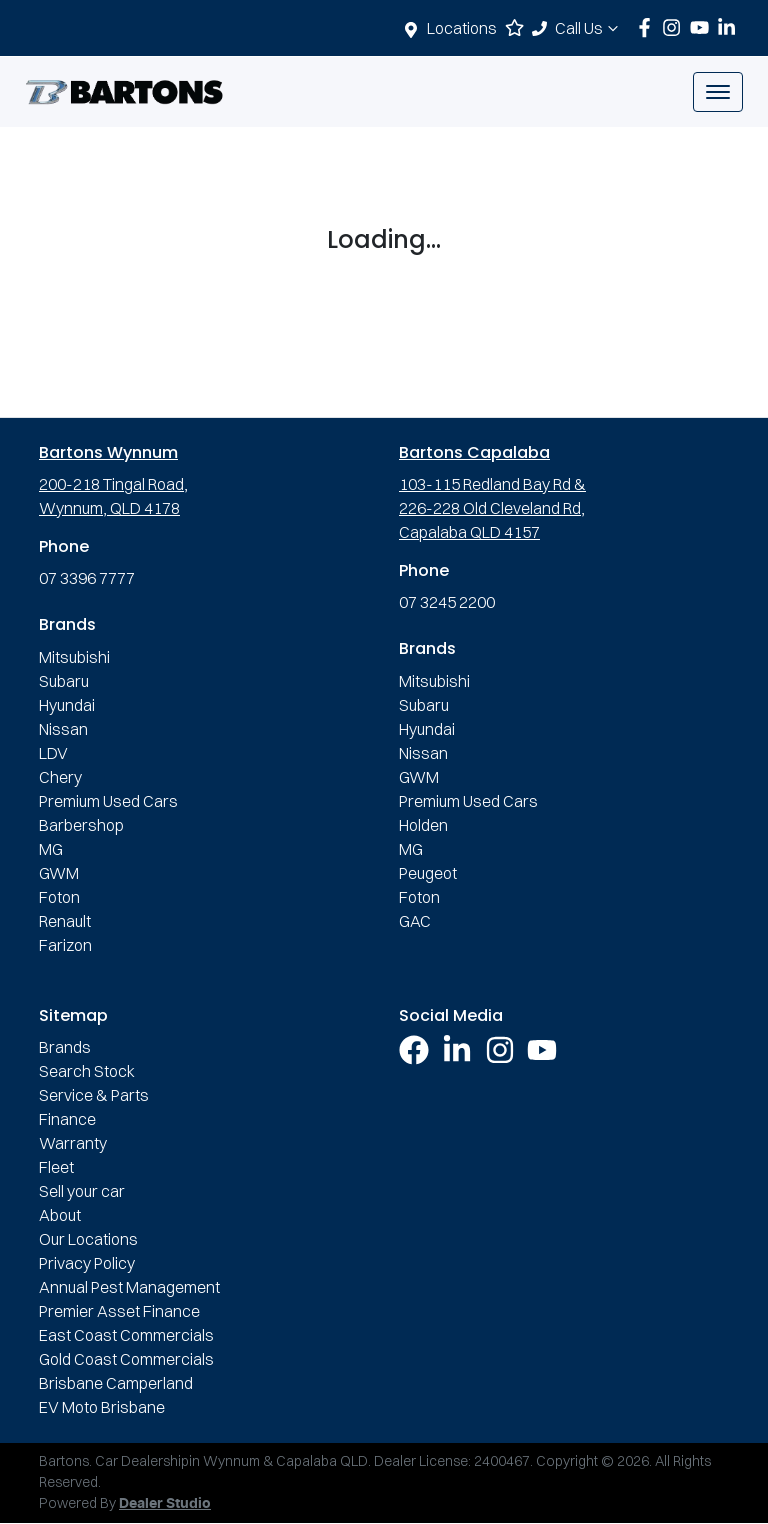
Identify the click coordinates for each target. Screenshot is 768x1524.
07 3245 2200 (447, 602)
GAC (415, 921)
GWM (59, 873)
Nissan (63, 729)
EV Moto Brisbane (102, 1407)
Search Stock (87, 1071)
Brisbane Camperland (116, 1383)
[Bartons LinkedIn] (730, 27)
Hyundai (67, 705)
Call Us (589, 28)
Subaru (64, 681)
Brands (65, 1047)
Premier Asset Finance (119, 1311)
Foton (59, 897)
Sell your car (82, 1191)
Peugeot (428, 873)
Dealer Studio (165, 1504)
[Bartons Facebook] (648, 27)
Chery (60, 777)
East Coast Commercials (126, 1335)
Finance (67, 1119)
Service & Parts (94, 1095)
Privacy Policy (87, 1263)
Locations (462, 28)
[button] (718, 92)
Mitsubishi (74, 657)
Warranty (73, 1143)
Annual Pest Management (129, 1287)
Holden (423, 825)
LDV (53, 753)
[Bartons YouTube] (703, 27)
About (60, 1215)
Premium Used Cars (108, 801)
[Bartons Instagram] (675, 27)
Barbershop (81, 825)
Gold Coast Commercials (126, 1359)
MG (51, 849)
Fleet (56, 1167)
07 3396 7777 (87, 578)
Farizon (65, 945)
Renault (65, 921)
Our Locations (88, 1239)
